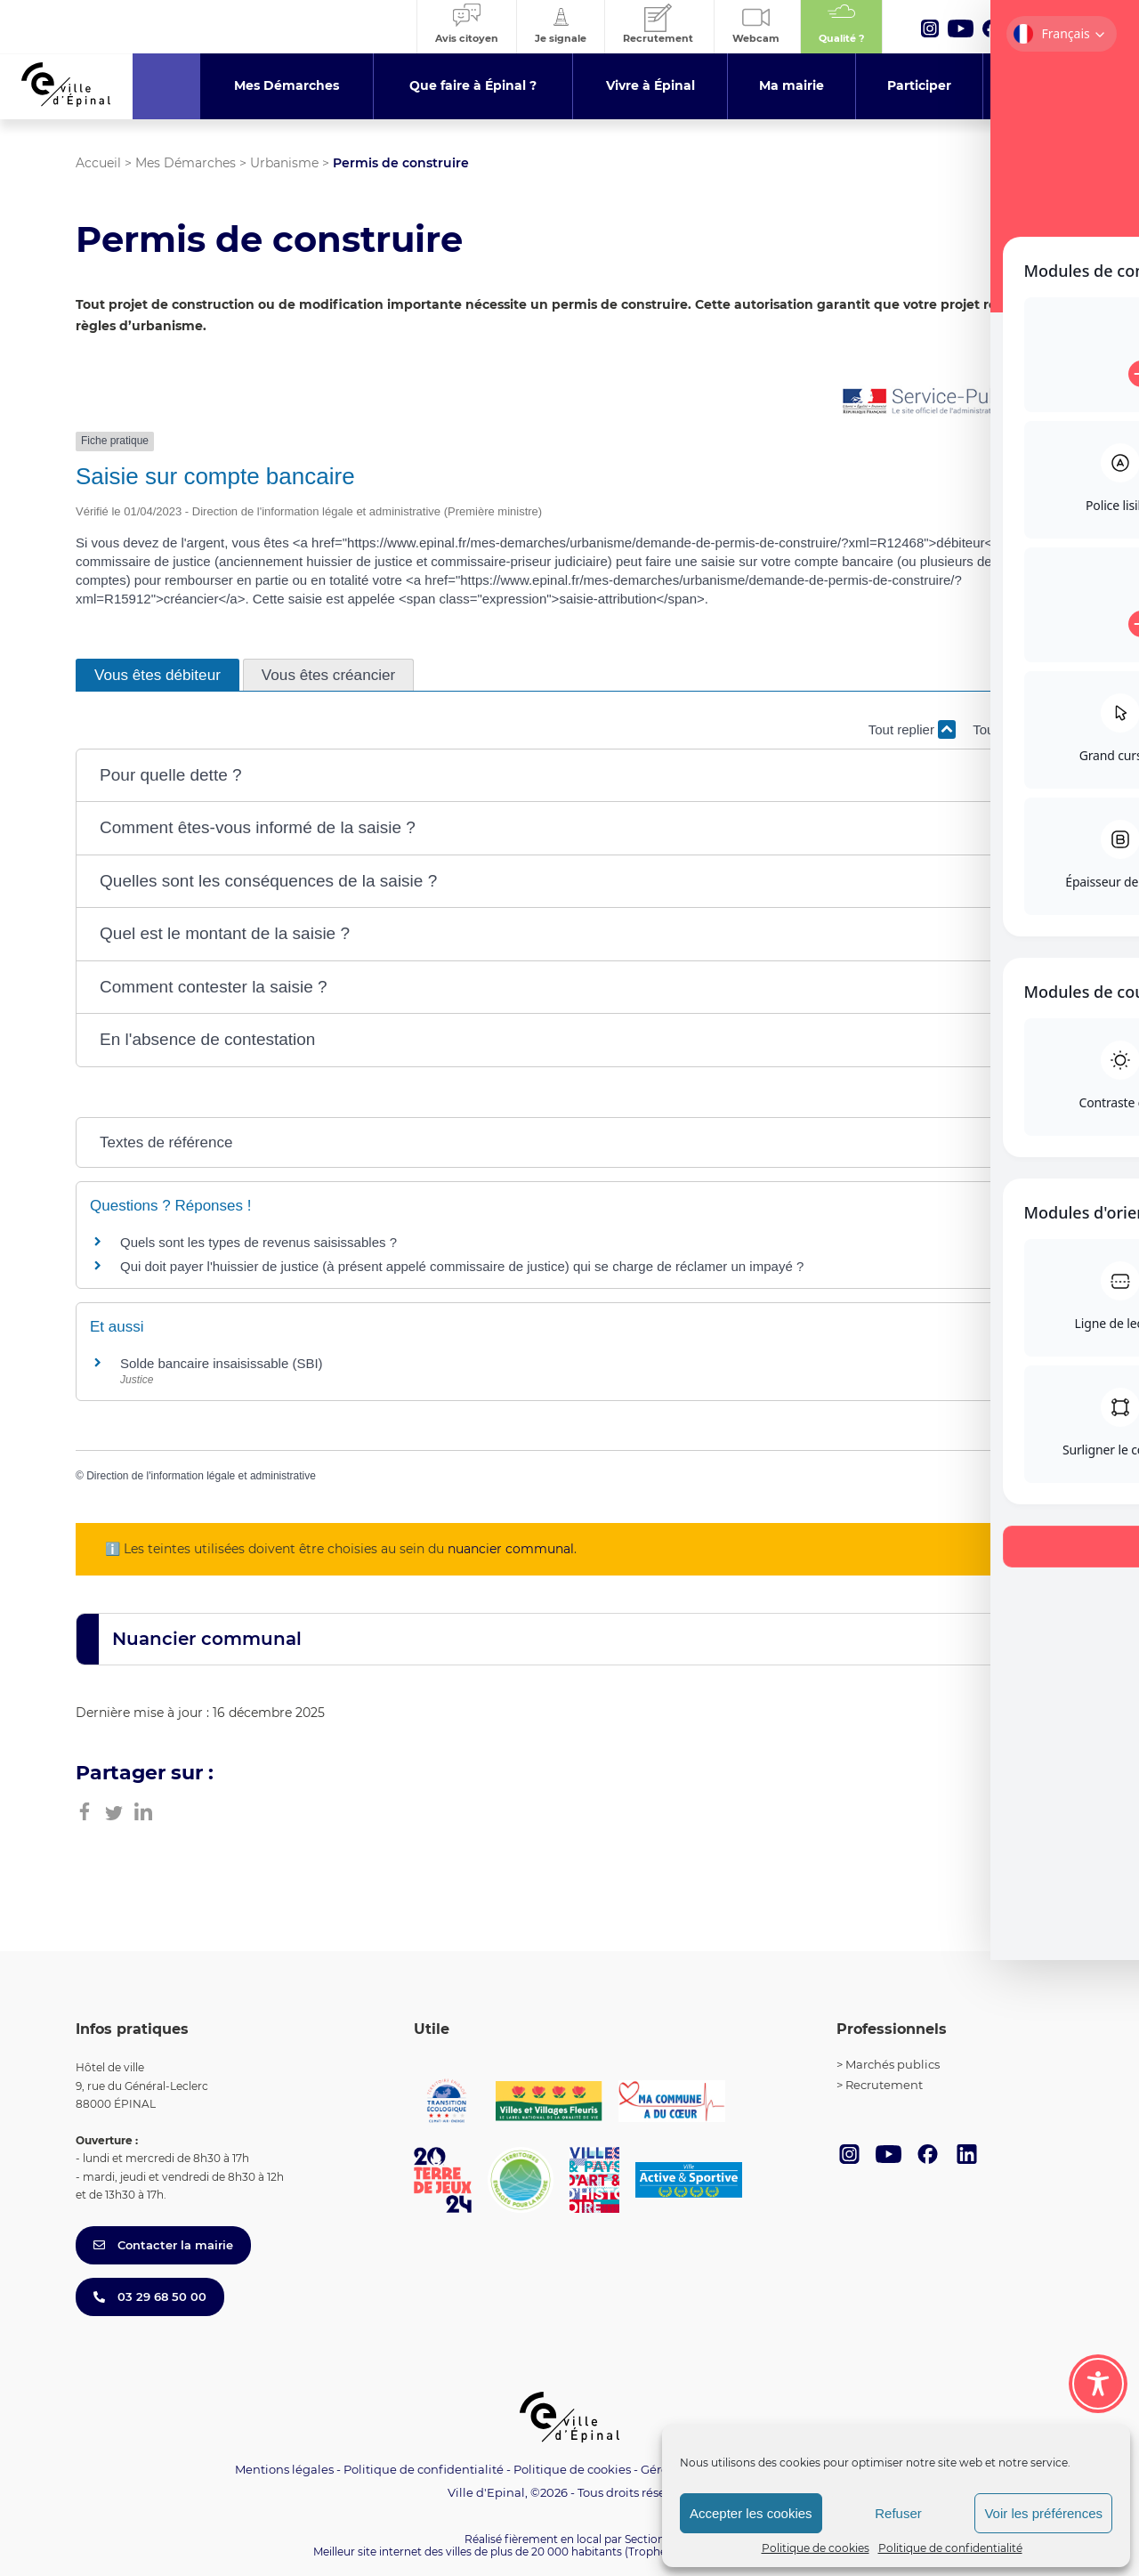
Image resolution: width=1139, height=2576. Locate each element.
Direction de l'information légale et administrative (201, 1476)
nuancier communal (511, 1549)
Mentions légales (284, 2469)
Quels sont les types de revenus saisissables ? (258, 1242)
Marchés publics (892, 2064)
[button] (569, 775)
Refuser (898, 2513)
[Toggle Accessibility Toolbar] (1098, 2383)
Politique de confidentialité (950, 2548)
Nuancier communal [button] (207, 1638)
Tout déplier (1018, 729)
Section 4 (650, 2539)
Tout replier (912, 729)
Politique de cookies (815, 2548)
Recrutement (884, 2085)
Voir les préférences (1043, 2513)
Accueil (98, 163)
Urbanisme (284, 163)
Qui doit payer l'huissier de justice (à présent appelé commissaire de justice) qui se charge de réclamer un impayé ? (462, 1266)
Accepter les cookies (751, 2513)
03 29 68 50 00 (149, 2296)
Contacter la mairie (163, 2245)
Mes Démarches (185, 163)
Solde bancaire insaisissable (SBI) (221, 1363)
